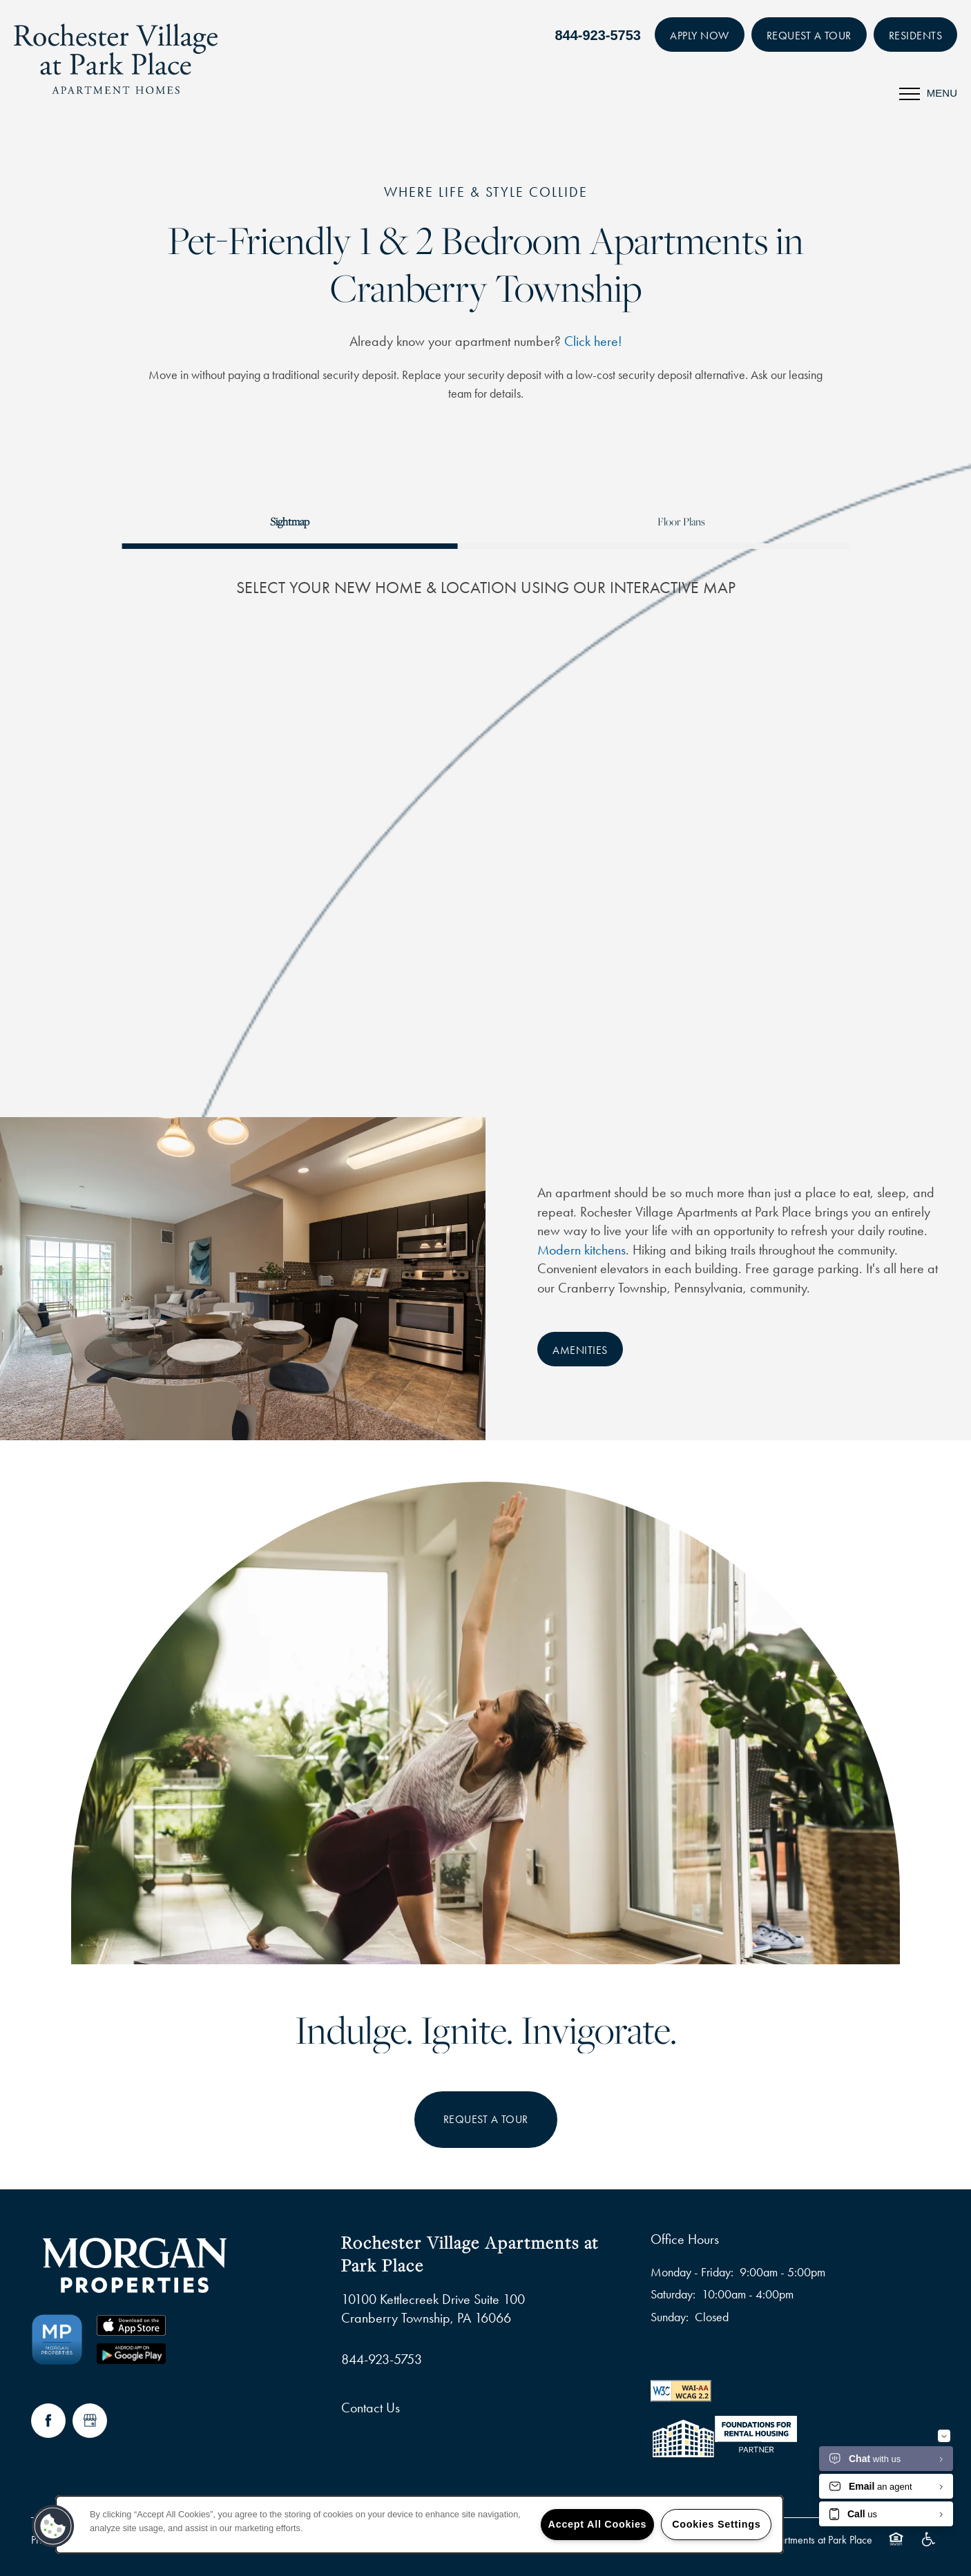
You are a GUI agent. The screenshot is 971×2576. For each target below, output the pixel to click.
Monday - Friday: (692, 2272)
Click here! (593, 341)
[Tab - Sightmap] (290, 521)
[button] (699, 34)
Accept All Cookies (597, 2524)
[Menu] (928, 93)
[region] (419, 2524)
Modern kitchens (581, 1249)
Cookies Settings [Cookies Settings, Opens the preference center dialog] (716, 2524)
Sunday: (670, 2317)
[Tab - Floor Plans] (681, 521)
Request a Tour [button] (485, 2119)
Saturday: (673, 2294)
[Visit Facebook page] (48, 2420)
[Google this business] (90, 2420)
